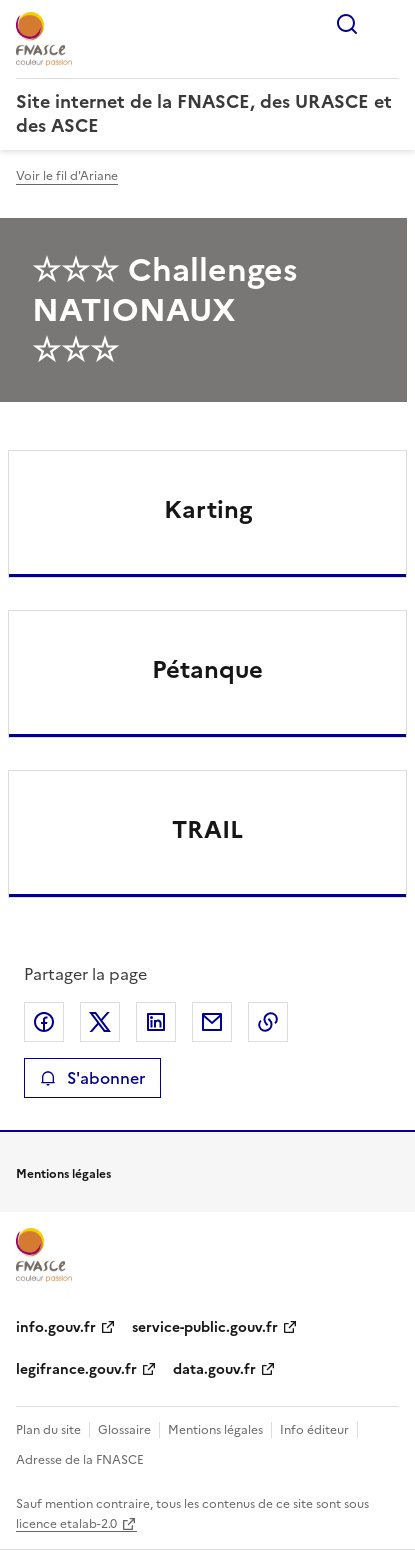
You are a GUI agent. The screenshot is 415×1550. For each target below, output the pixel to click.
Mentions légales (215, 1430)
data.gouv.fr (214, 1369)
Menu (387, 24)
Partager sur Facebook (44, 1022)
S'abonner (92, 1078)
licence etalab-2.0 (66, 1524)
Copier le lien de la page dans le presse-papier (268, 1022)
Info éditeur (314, 1430)
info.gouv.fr (56, 1327)
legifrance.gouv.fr (76, 1369)
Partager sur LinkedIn (156, 1022)
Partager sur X (100, 1022)
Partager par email (212, 1022)
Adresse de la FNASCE (80, 1460)
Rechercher (347, 24)
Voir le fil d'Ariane (67, 176)
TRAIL (207, 830)
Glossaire (124, 1430)
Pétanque (207, 670)
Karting (208, 510)
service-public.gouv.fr (205, 1327)
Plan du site (48, 1430)
